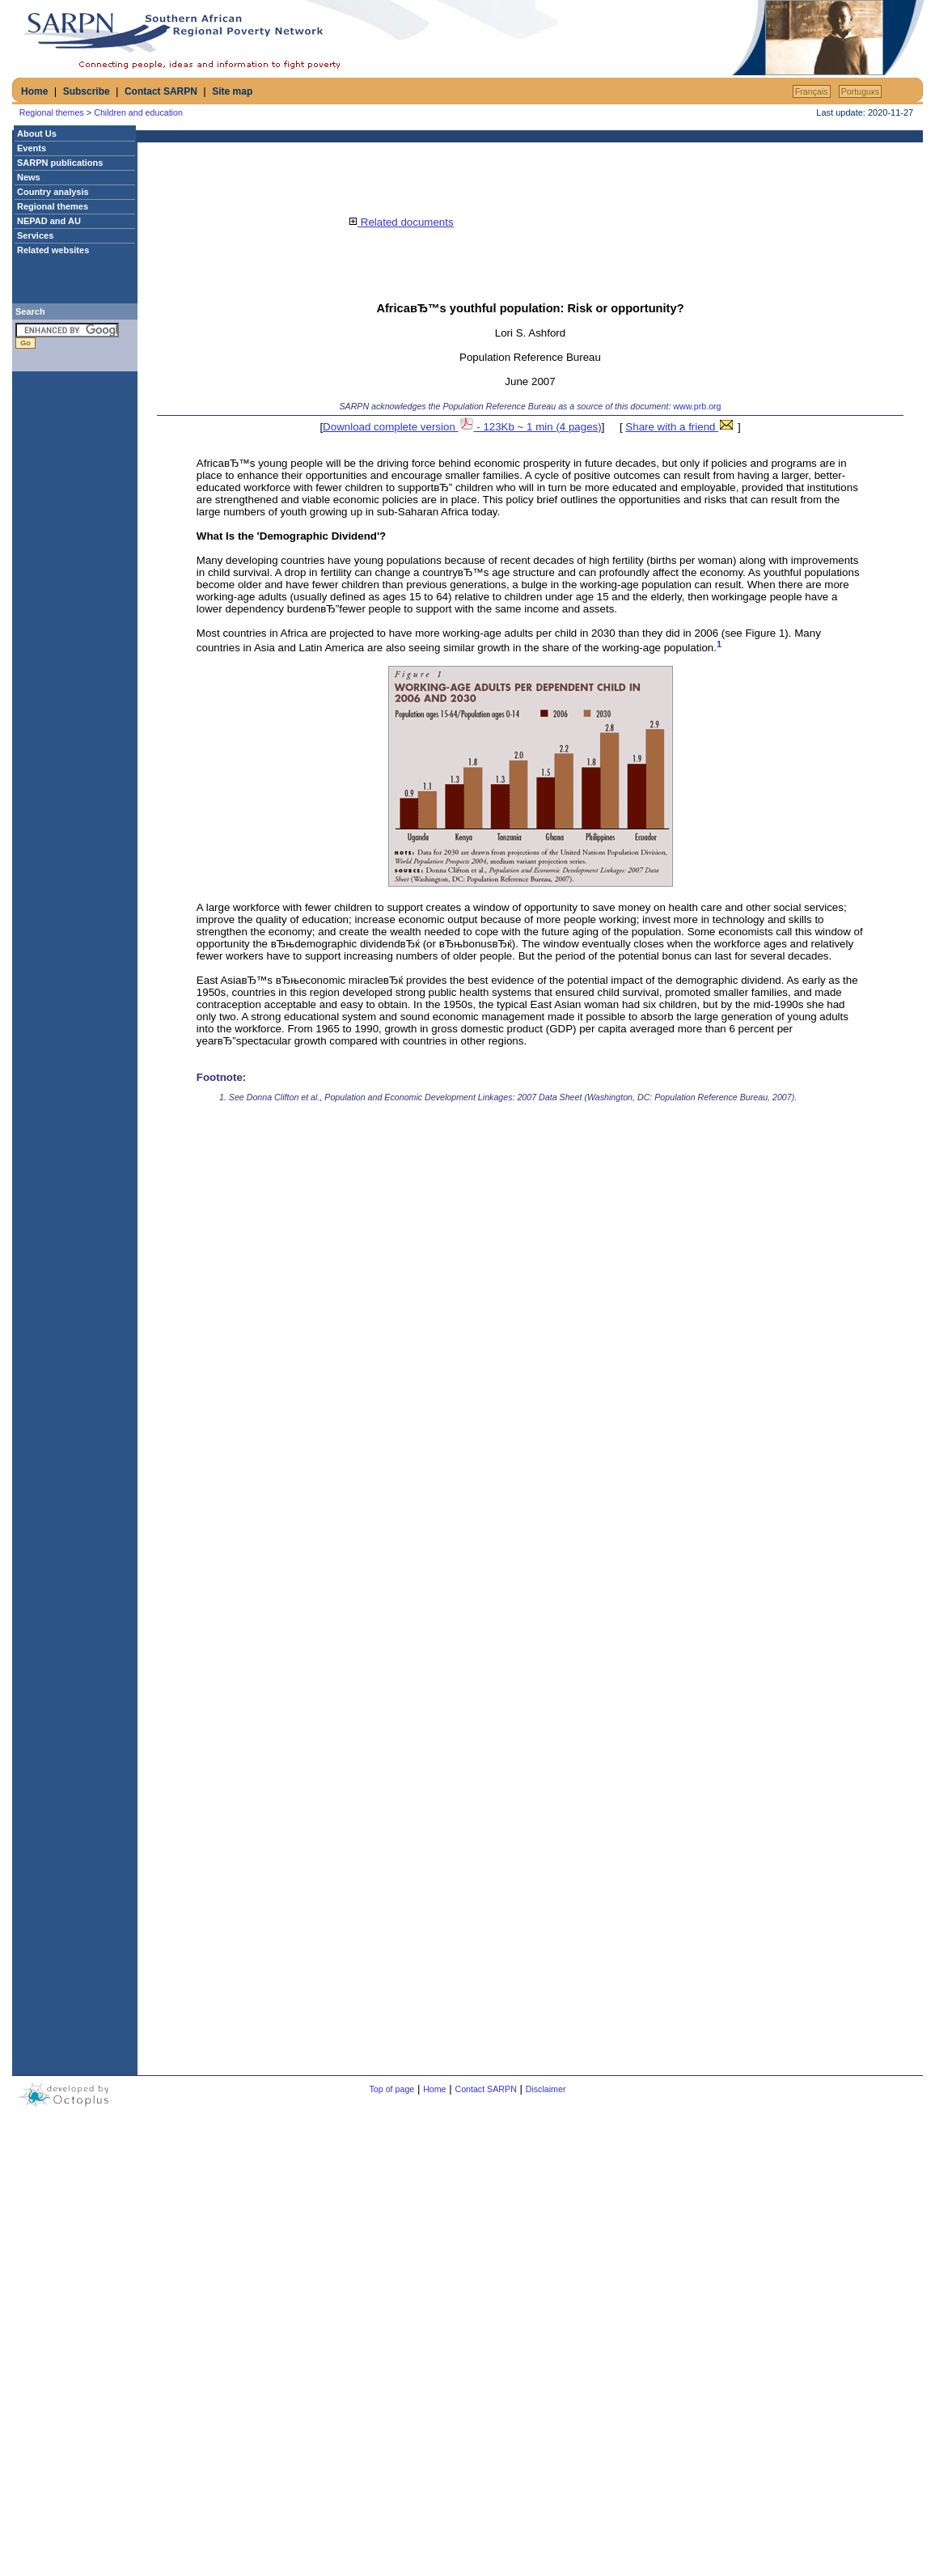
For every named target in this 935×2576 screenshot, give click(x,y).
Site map (232, 91)
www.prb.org (697, 406)
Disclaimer (546, 2089)
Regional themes (51, 112)
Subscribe (86, 91)
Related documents (401, 222)
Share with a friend (679, 427)
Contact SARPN (161, 91)
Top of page (392, 2089)
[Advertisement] (539, 38)
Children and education (138, 112)
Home (34, 91)
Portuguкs (860, 91)
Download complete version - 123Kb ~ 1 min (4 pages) (462, 427)
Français (811, 91)
